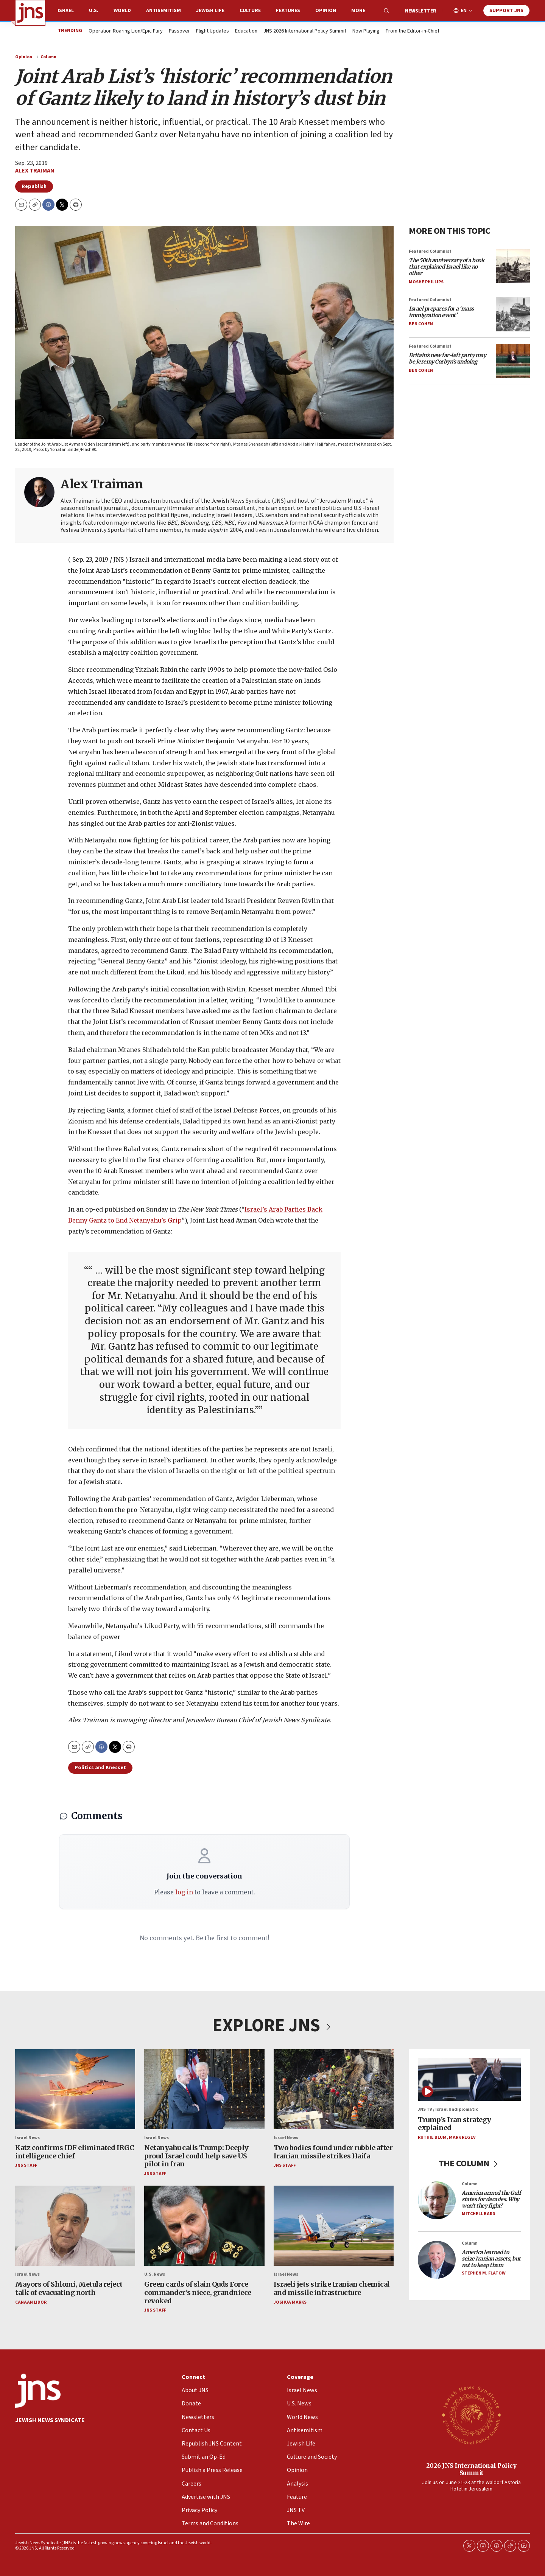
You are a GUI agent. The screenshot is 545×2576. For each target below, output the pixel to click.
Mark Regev (462, 2137)
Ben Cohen (421, 324)
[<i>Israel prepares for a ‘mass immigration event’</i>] (513, 314)
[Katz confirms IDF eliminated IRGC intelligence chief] (75, 2089)
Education (246, 31)
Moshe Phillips (426, 281)
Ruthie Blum (432, 2137)
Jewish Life (210, 10)
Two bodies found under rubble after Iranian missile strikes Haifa (333, 2151)
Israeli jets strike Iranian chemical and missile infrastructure (332, 2288)
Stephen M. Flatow (484, 2273)
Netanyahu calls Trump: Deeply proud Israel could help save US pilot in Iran (196, 2155)
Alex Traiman (34, 170)
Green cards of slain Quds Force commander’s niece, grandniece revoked (197, 2292)
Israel (66, 10)
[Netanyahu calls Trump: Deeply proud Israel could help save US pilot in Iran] (204, 2089)
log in (184, 1892)
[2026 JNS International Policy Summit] (471, 2415)
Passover (179, 31)
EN (464, 11)
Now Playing (366, 31)
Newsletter (420, 11)
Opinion (325, 10)
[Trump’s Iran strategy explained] (469, 2079)
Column (48, 57)
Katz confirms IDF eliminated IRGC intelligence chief (74, 2151)
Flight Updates (212, 31)
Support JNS (506, 10)
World (122, 10)
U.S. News (154, 2274)
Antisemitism (163, 10)
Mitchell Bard (478, 2213)
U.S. (93, 10)
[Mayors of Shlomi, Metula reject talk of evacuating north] (75, 2226)
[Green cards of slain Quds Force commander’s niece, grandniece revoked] (204, 2226)
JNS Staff (26, 2165)
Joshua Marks (290, 2302)
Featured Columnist (430, 251)
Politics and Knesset (100, 1767)
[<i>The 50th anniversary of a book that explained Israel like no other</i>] (513, 266)
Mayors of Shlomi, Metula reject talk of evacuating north (69, 2288)
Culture (250, 10)
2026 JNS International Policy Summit (471, 2469)
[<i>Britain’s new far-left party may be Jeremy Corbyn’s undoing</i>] (513, 361)
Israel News (27, 2137)
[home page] (30, 13)
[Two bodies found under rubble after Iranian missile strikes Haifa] (334, 2089)
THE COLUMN (469, 2163)
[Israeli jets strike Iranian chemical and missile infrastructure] (334, 2226)
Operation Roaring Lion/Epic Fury (126, 31)
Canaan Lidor (31, 2302)
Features (288, 10)
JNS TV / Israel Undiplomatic (448, 2109)
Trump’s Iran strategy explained (454, 2123)
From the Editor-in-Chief (412, 31)
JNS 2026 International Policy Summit (304, 31)
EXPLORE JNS (272, 2025)
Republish (34, 186)
